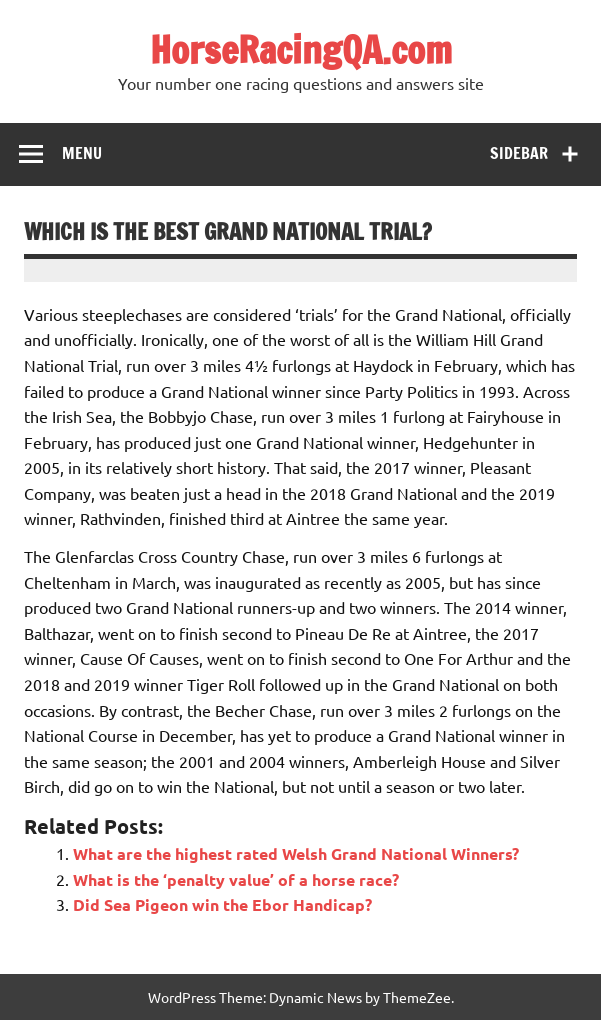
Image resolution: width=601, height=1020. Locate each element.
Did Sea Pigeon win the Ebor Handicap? (222, 904)
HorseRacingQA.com (301, 50)
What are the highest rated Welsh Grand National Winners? (296, 853)
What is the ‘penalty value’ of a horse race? (236, 879)
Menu (82, 153)
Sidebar (519, 153)
